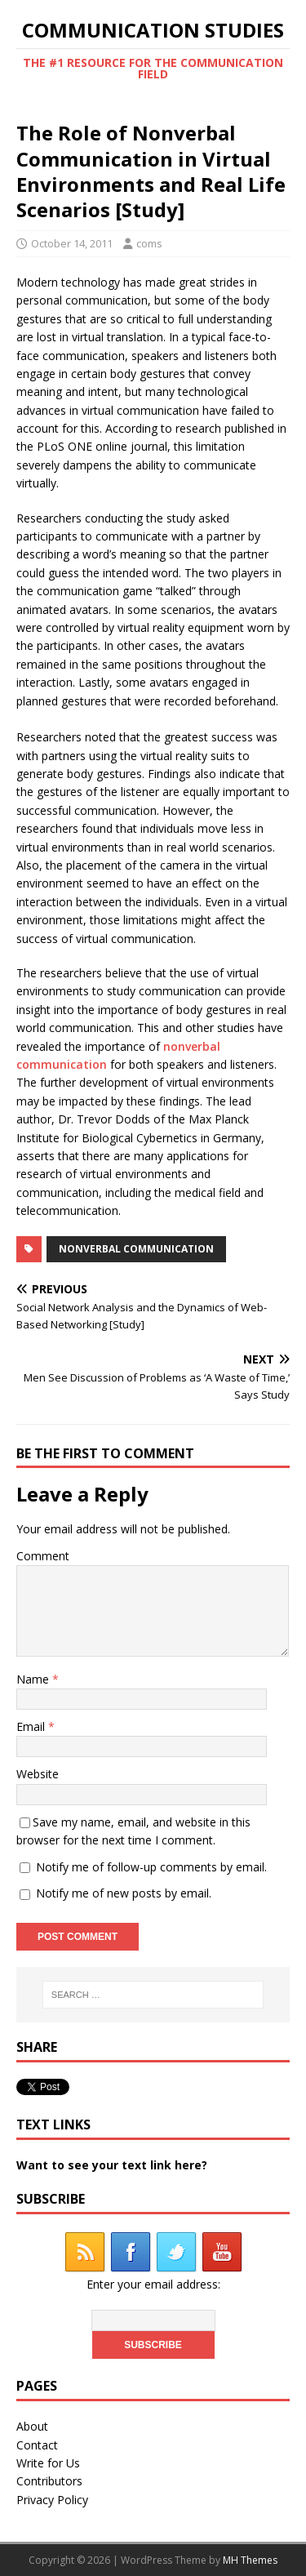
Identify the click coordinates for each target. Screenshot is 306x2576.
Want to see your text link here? (111, 2165)
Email (32, 1726)
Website (37, 1774)
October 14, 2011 (72, 243)
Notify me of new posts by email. (123, 1893)
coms (149, 243)
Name (34, 1679)
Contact (37, 2445)
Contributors (49, 2481)
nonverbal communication (136, 1249)
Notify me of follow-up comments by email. (151, 1867)
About (32, 2426)
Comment (42, 1556)
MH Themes (250, 2560)
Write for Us (48, 2463)
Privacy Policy (52, 2499)
